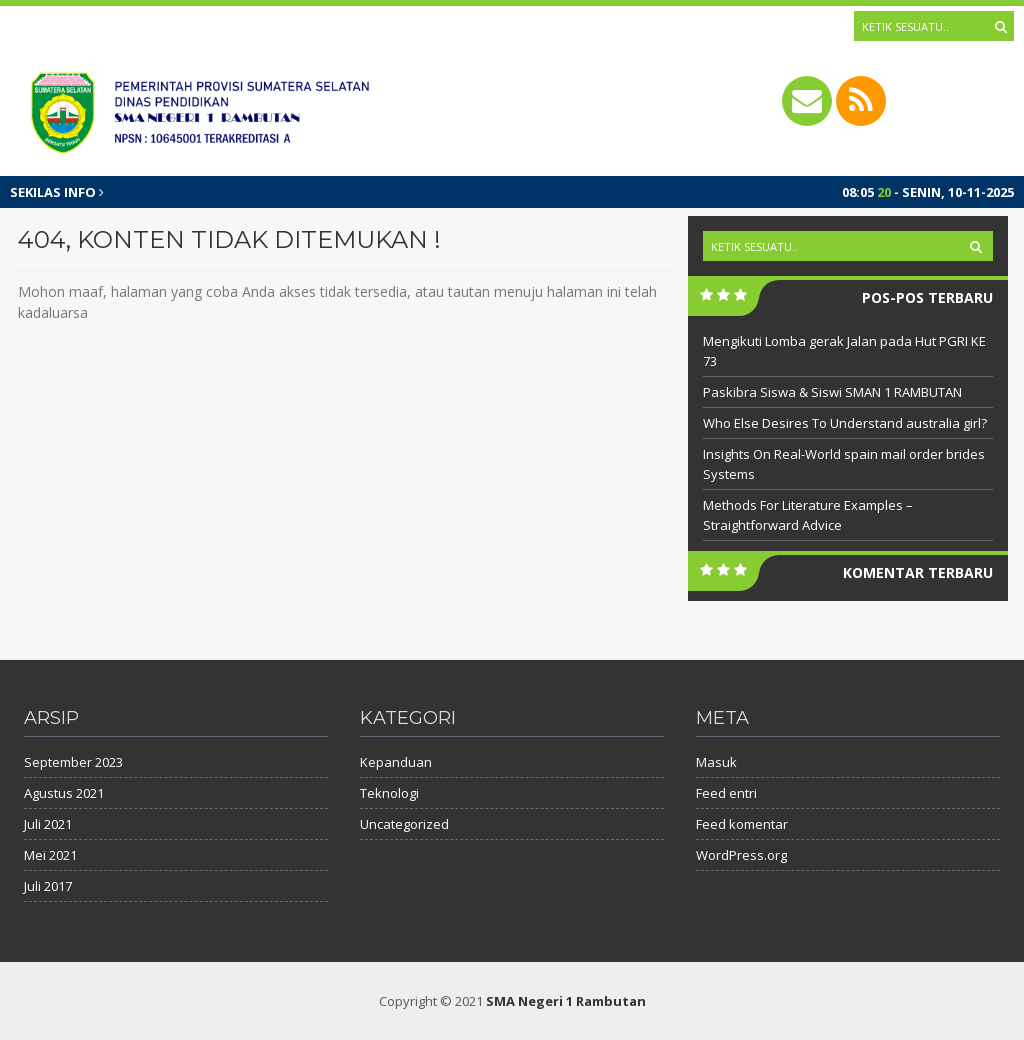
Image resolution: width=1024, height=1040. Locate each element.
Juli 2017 (48, 886)
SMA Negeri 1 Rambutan (566, 1001)
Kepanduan (396, 762)
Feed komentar (742, 824)
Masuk (716, 762)
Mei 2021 (50, 855)
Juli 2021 (48, 824)
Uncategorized (404, 824)
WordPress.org (741, 855)
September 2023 (73, 762)
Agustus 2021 (64, 793)
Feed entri (726, 793)
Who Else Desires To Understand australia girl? (845, 423)
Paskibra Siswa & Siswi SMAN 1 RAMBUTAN (832, 392)
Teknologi (389, 793)
